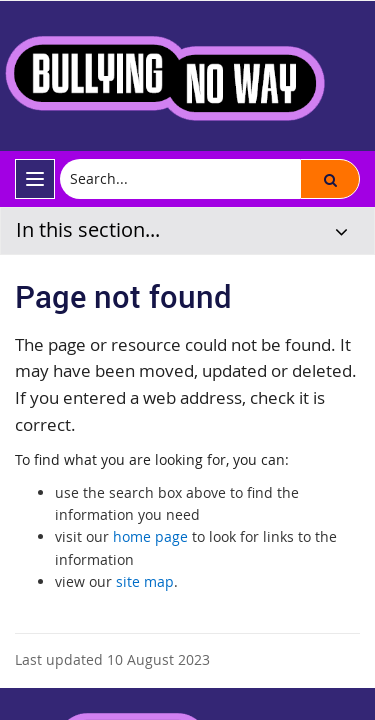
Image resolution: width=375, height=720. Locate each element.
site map (145, 581)
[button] (330, 179)
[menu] (35, 179)
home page (150, 536)
